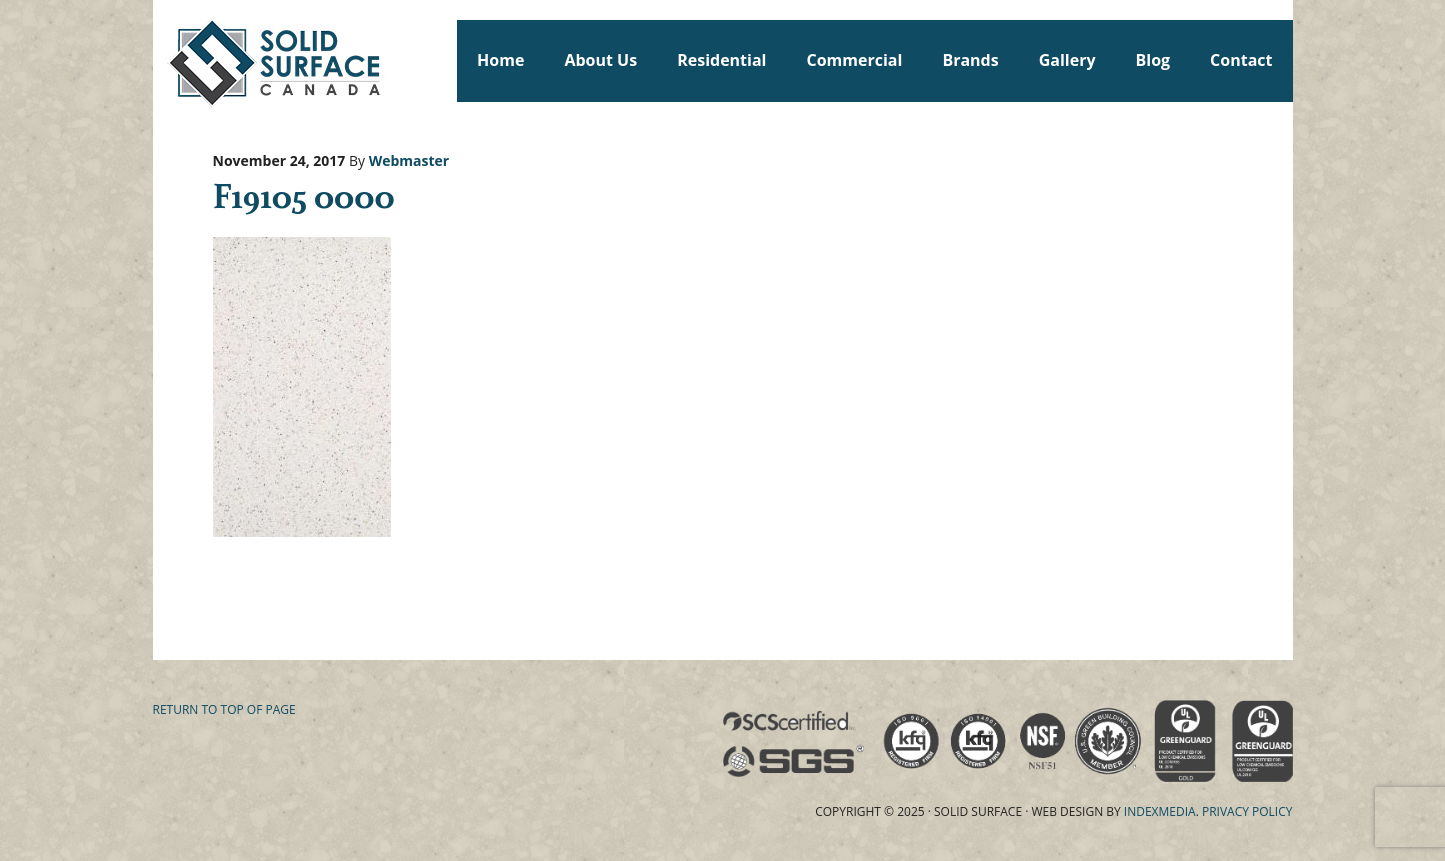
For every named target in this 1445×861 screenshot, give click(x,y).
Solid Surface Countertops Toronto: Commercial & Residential (162, 60)
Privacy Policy (1247, 811)
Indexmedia (1160, 811)
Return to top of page (224, 709)
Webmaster (409, 160)
